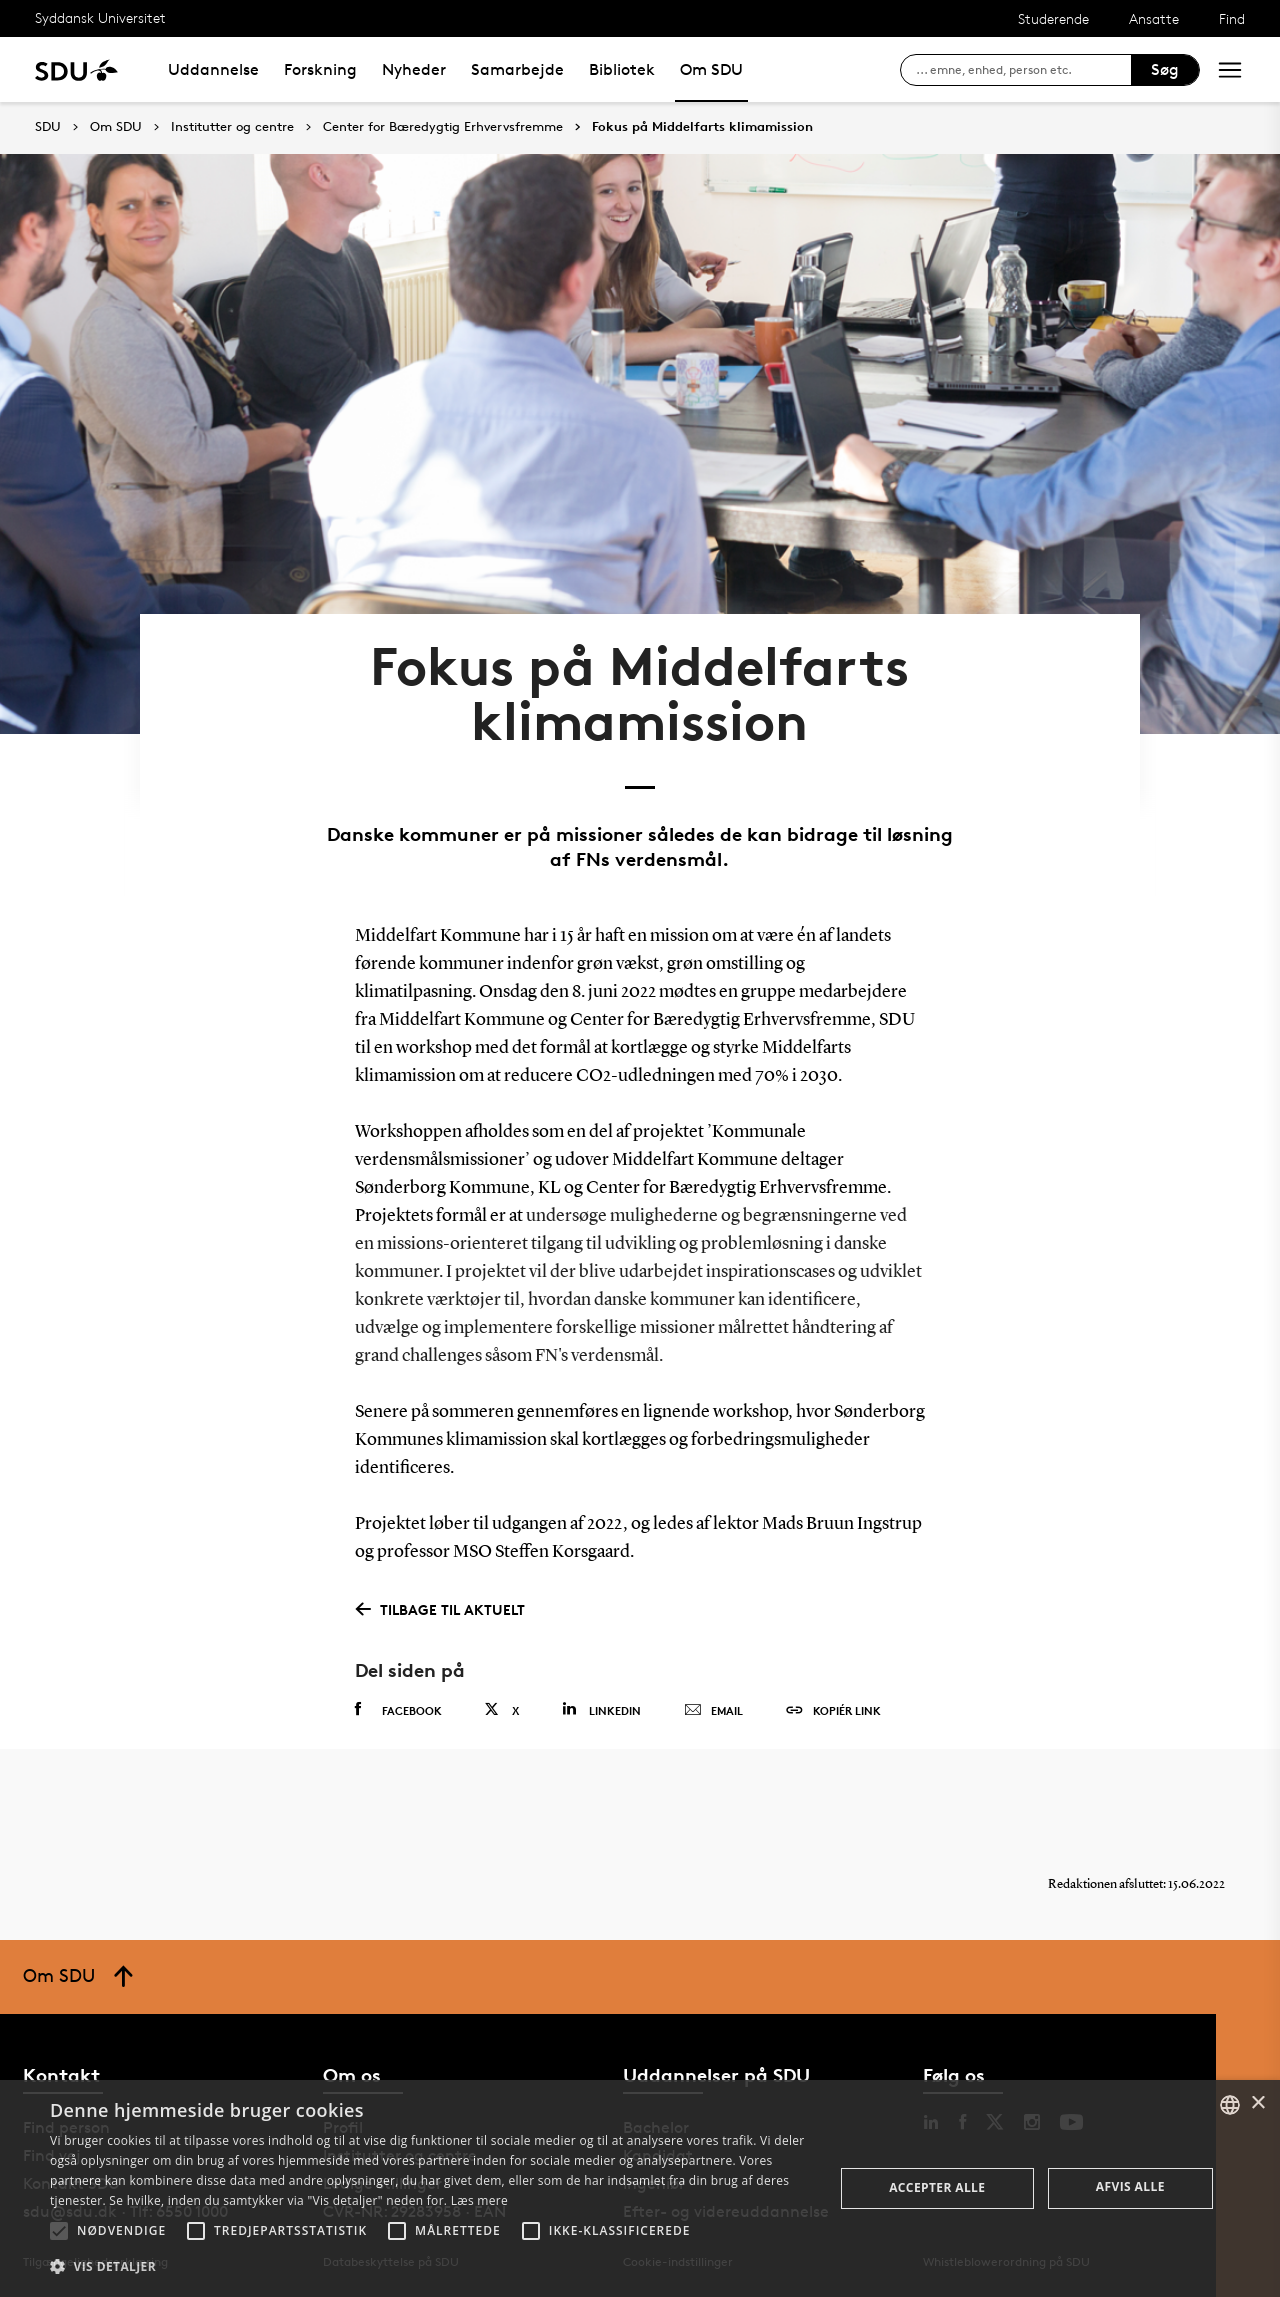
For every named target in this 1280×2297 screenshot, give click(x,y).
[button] (59, 2231)
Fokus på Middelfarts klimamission (702, 127)
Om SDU (711, 69)
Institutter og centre (232, 127)
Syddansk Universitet (100, 17)
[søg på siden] (1023, 70)
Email (713, 1711)
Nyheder (414, 69)
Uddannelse (213, 69)
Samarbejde (517, 69)
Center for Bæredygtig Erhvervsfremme (443, 127)
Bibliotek (622, 69)
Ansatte (1154, 18)
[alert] (640, 2188)
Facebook (398, 1710)
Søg (1165, 69)
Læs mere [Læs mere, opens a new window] (479, 2200)
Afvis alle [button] (1130, 2186)
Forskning (320, 69)
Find (1232, 18)
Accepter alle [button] (937, 2187)
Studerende (1053, 18)
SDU (48, 126)
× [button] (1257, 2103)
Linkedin (601, 1709)
